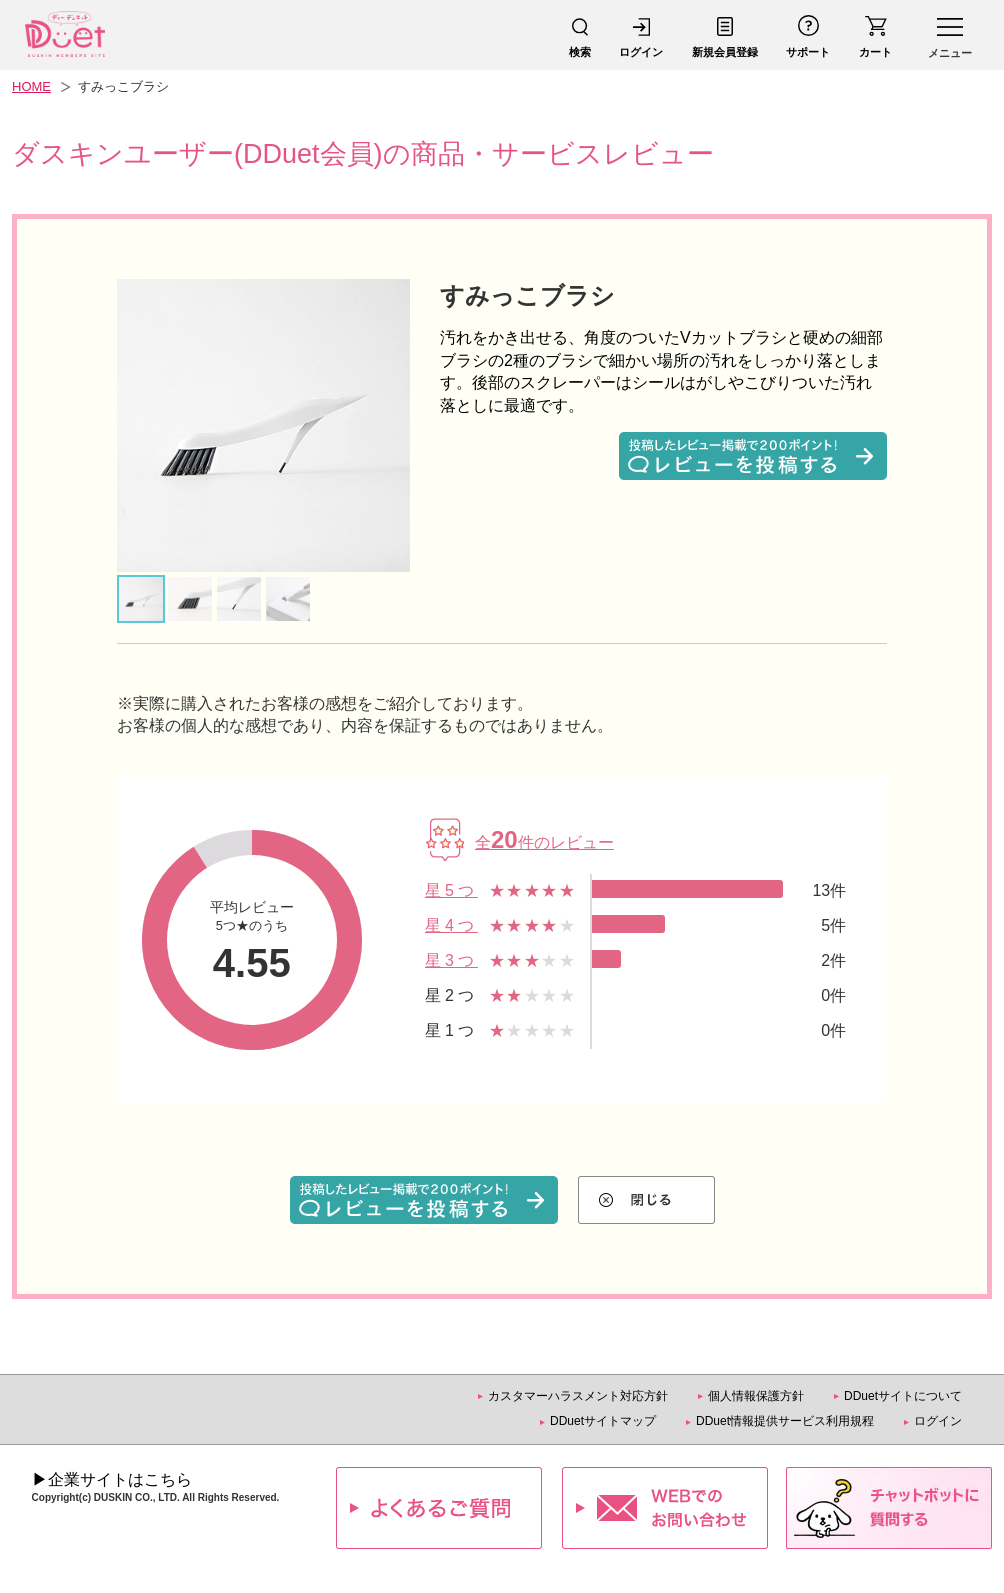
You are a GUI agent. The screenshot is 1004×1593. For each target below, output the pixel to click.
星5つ (451, 890)
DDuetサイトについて (903, 1396)
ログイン (938, 1421)
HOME (31, 86)
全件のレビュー (544, 842)
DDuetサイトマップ (603, 1421)
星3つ (451, 960)
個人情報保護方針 (756, 1396)
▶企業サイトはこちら (112, 1479)
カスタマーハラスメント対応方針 (578, 1396)
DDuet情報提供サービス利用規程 (785, 1421)
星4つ (451, 925)
